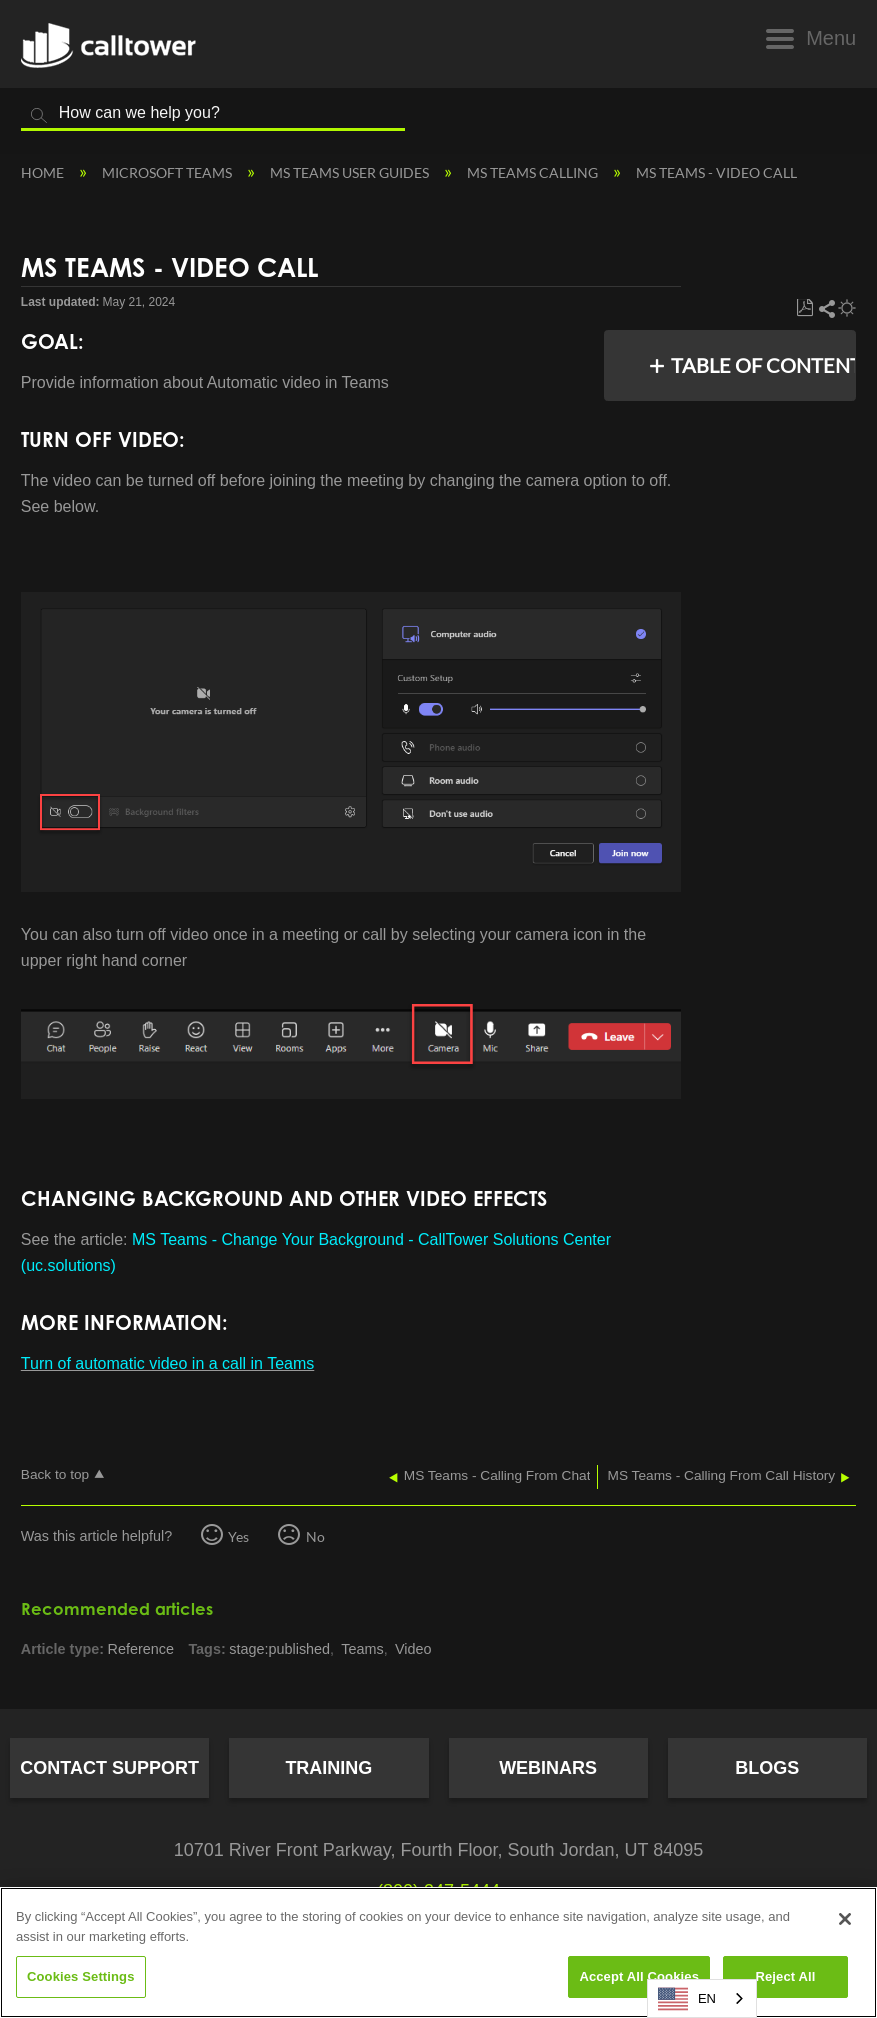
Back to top (55, 1474)
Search (39, 116)
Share (826, 308)
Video (413, 1649)
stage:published (279, 1649)
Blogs (767, 1768)
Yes (238, 1536)
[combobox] (702, 1998)
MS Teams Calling (534, 172)
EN (687, 1999)
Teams (362, 1649)
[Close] (845, 1919)
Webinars (548, 1768)
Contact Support (109, 1768)
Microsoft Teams (168, 172)
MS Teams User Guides (351, 172)
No (315, 1536)
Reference (141, 1649)
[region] (438, 1952)
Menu (831, 38)
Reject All (785, 1976)
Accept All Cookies (639, 1976)
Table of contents (757, 365)
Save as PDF (804, 308)
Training (328, 1768)
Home (44, 172)
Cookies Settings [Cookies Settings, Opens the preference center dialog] (81, 1976)
